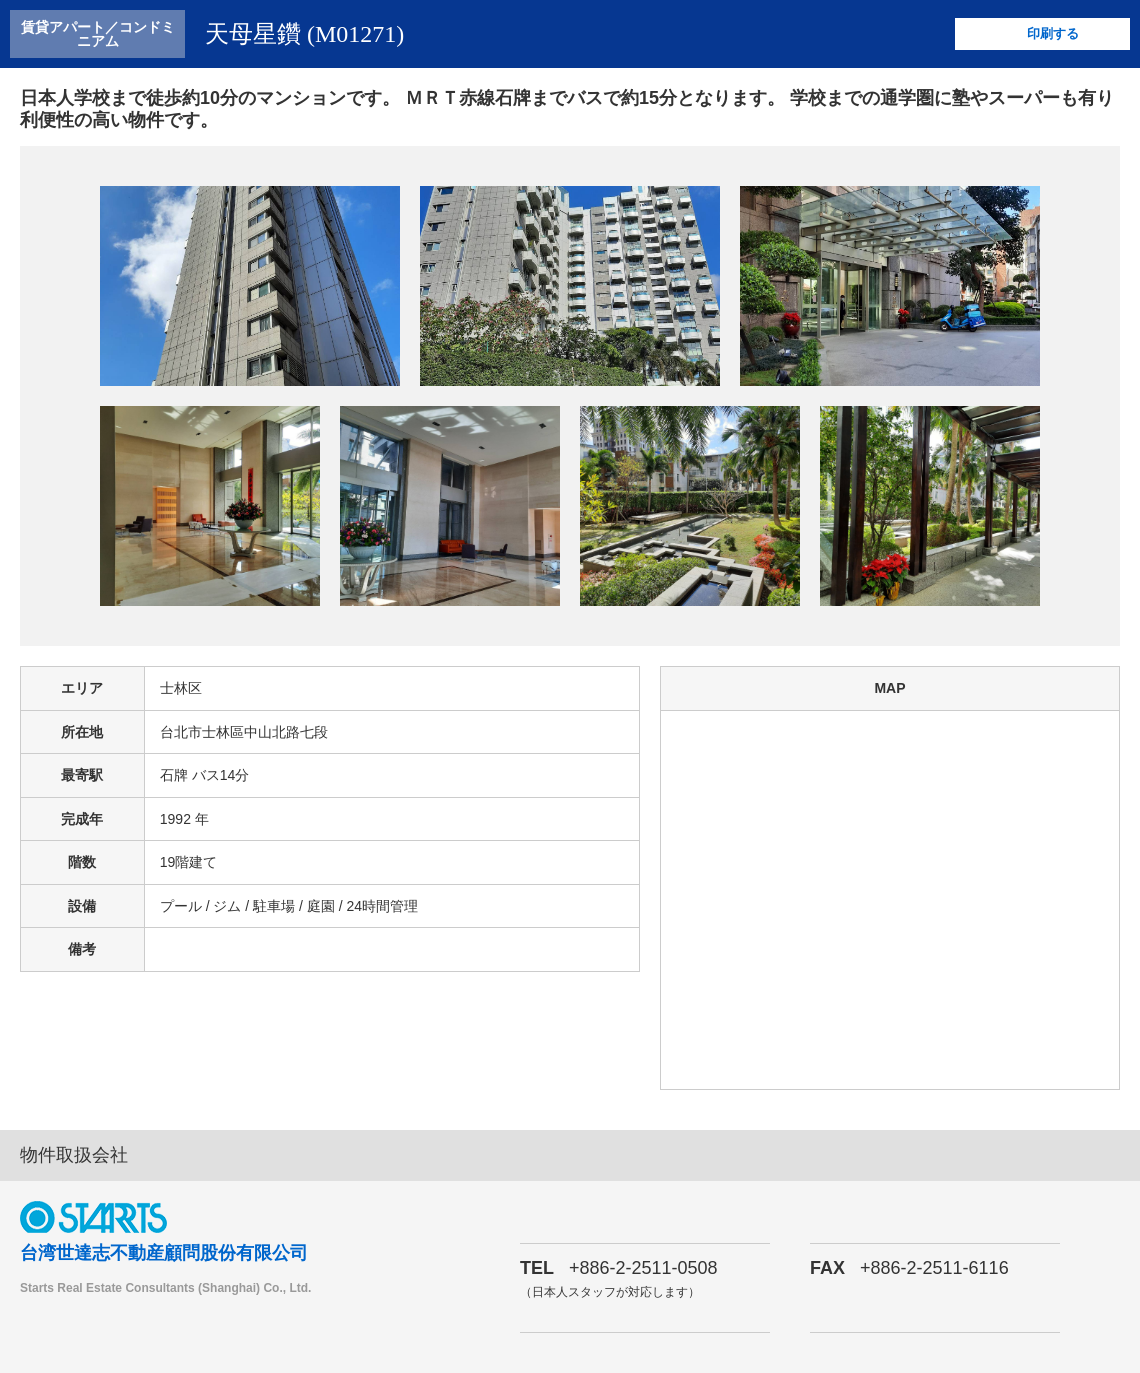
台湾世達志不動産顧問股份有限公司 (164, 1253)
